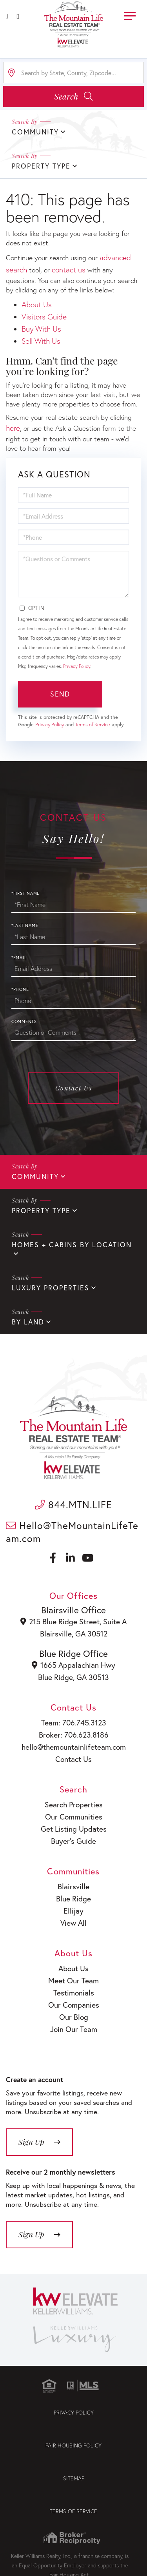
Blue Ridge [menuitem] (73, 1898)
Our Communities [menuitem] (73, 1816)
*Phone (20, 989)
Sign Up (31, 2142)
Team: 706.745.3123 (73, 1722)
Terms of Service (92, 724)
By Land (28, 1321)
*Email (19, 957)
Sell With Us (41, 341)
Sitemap (73, 2478)
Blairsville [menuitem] (73, 1886)
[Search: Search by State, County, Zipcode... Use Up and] (73, 72)
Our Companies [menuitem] (73, 2005)
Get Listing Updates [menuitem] (74, 1829)
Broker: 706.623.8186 (74, 1735)
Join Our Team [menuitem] (73, 2029)
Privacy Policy (76, 666)
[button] (73, 96)
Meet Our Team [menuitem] (73, 1980)
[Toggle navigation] (130, 14)
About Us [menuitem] (73, 1968)
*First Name (25, 893)
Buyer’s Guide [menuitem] (73, 1841)
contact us (68, 269)
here (13, 428)
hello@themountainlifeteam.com (74, 1747)
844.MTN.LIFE (73, 1504)
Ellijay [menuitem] (73, 1911)
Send (60, 693)
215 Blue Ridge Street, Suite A (73, 1621)
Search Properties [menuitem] (74, 1804)
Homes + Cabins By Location (72, 1244)
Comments (24, 1021)
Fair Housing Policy (73, 2445)
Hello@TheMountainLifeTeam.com (72, 1532)
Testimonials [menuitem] (73, 1992)
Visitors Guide (44, 316)
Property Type (41, 1210)
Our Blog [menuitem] (73, 2017)
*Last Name (24, 925)
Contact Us (73, 1088)
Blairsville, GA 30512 (73, 1633)
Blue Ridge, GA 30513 (73, 1677)
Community (35, 1176)
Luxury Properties (50, 1287)
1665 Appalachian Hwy (73, 1665)
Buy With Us (41, 329)
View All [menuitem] (73, 1923)
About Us (37, 304)
